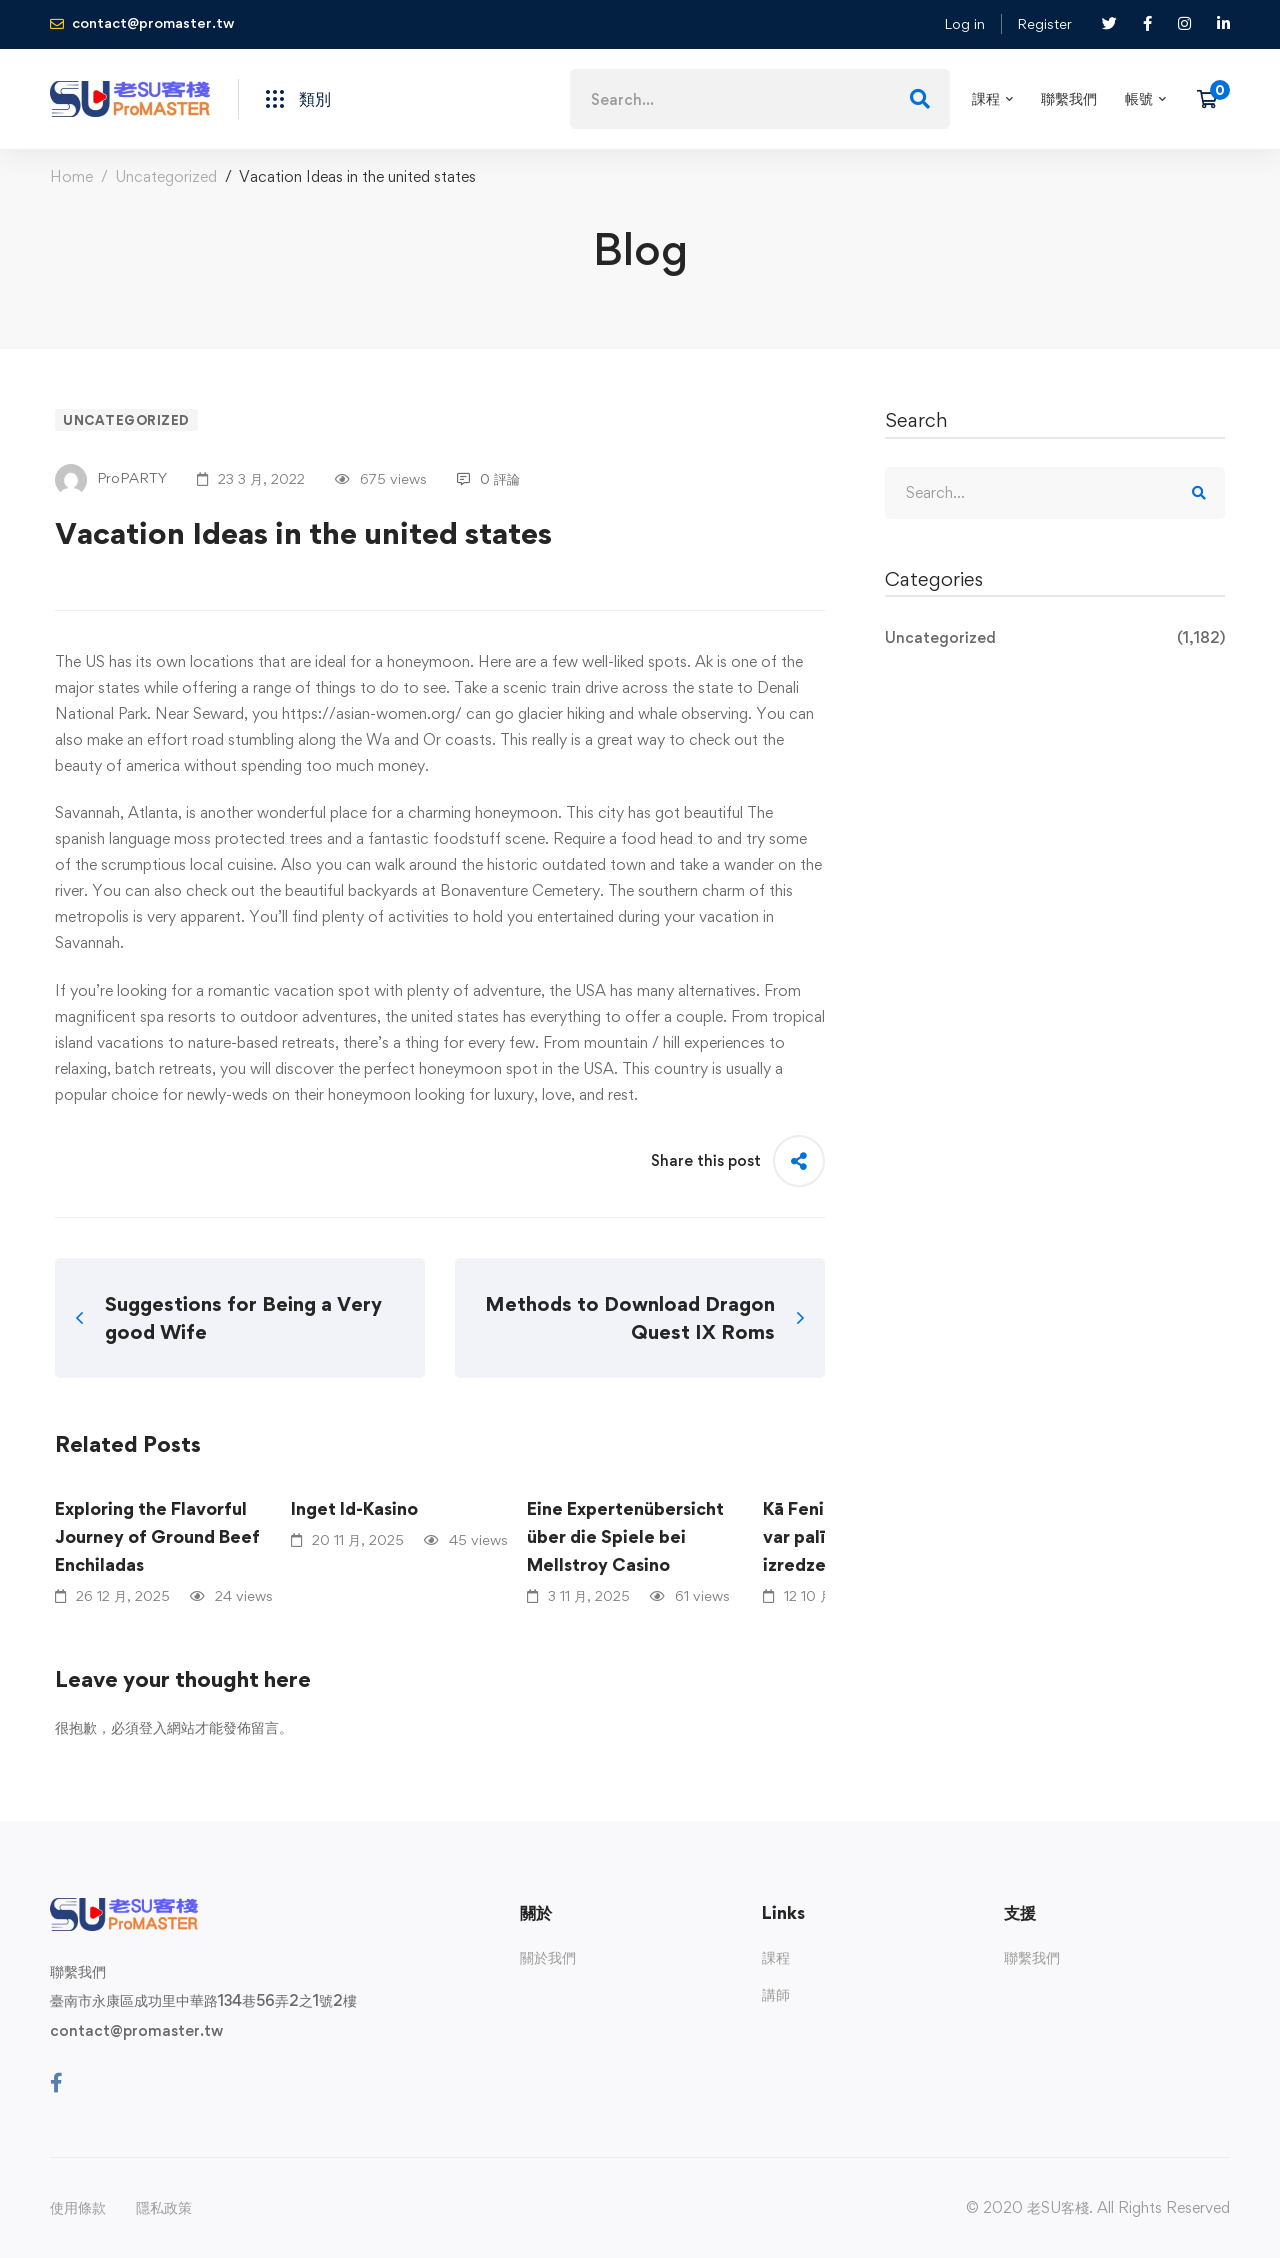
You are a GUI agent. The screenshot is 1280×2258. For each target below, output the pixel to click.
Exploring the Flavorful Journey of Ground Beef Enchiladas (157, 1536)
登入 (153, 1727)
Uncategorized (166, 176)
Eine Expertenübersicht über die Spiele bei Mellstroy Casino (625, 1536)
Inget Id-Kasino (354, 1508)
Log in (964, 23)
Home (71, 176)
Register (1044, 23)
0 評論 (488, 478)
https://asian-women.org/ (372, 713)
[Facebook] (56, 2083)
